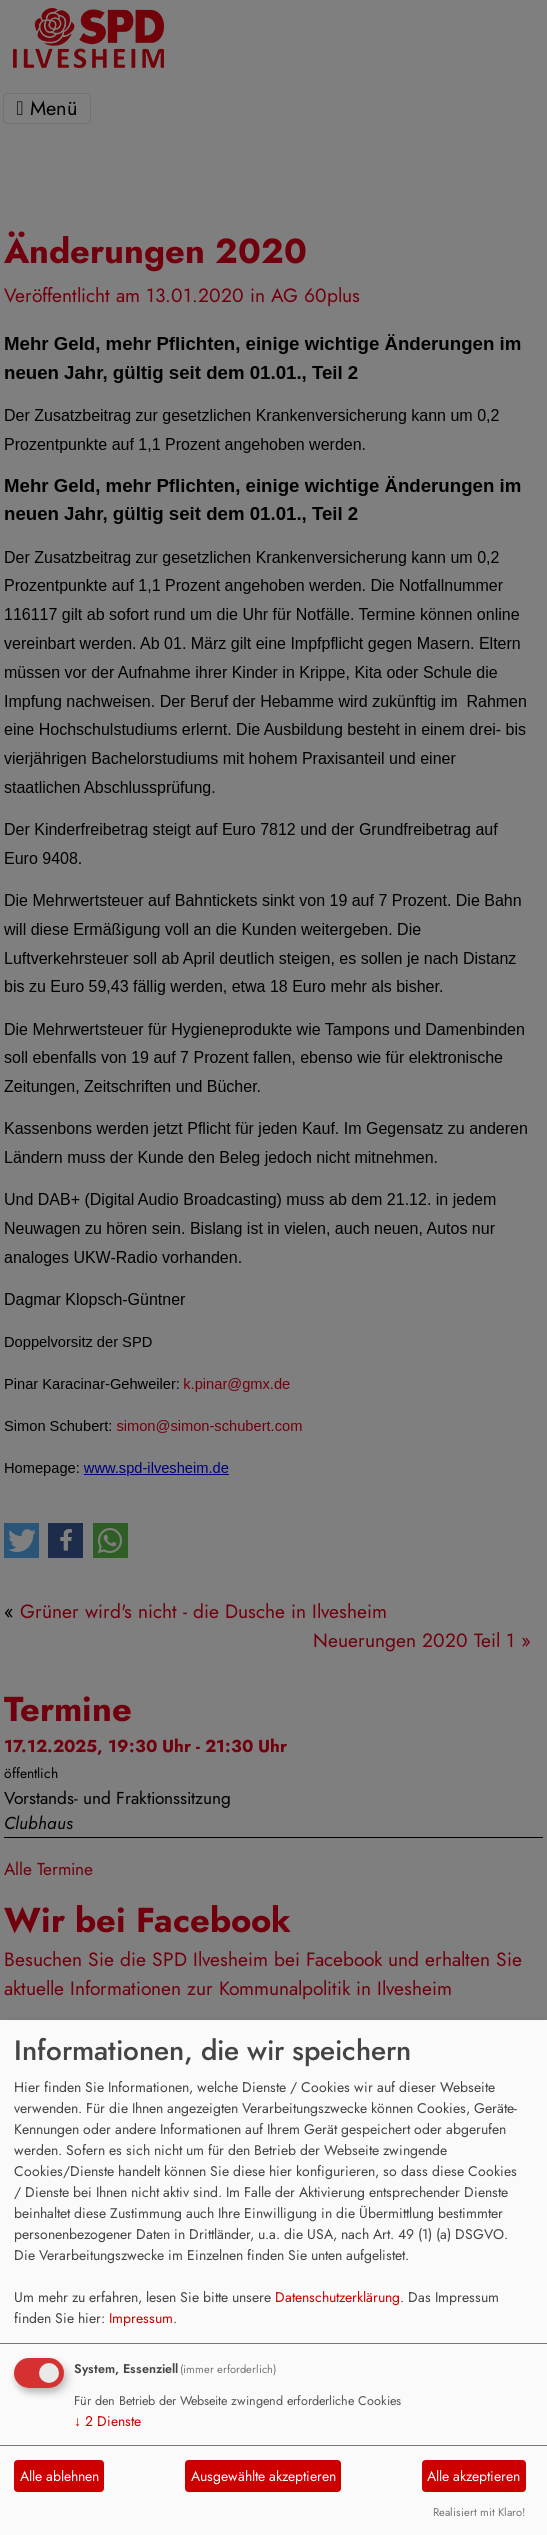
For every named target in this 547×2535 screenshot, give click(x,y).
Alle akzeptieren (473, 2476)
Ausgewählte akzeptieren (263, 2476)
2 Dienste (107, 2421)
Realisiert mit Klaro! (479, 2512)
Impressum (141, 2318)
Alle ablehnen (59, 2476)
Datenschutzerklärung (337, 2297)
